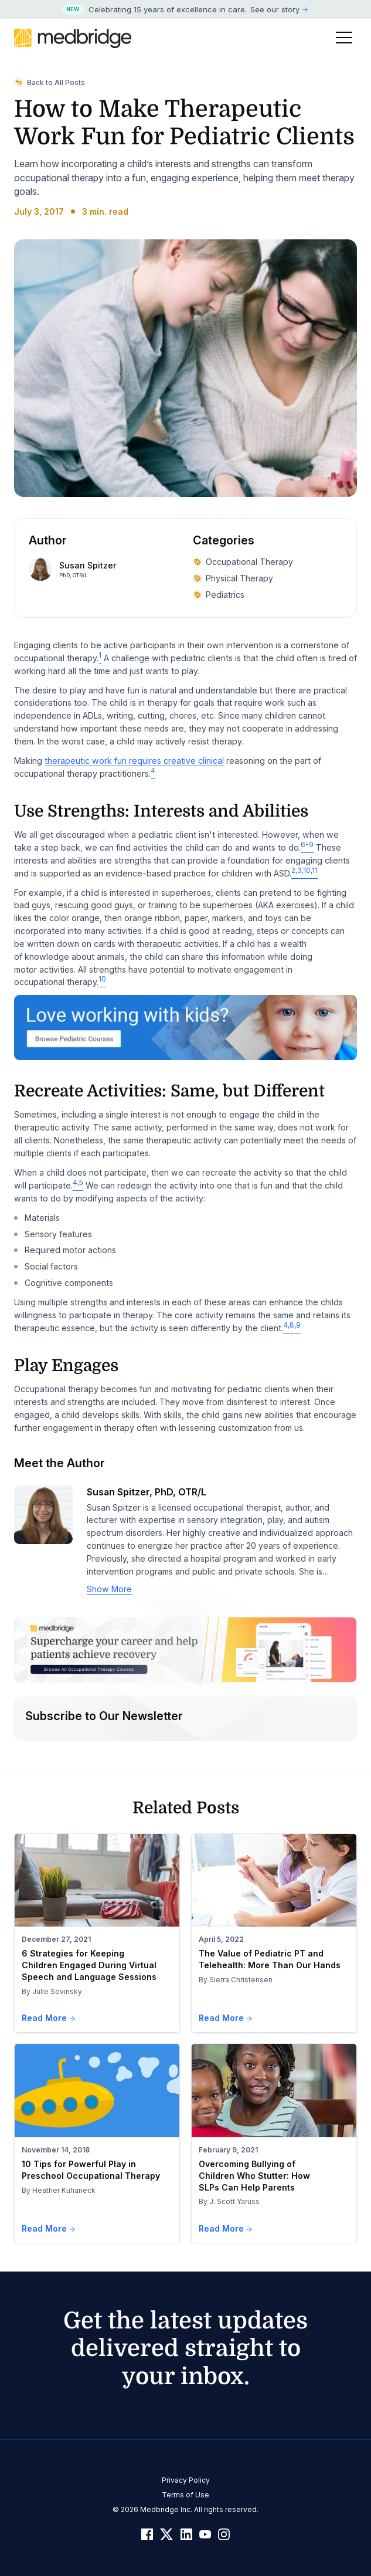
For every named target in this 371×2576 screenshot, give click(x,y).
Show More (109, 1589)
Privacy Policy (186, 2480)
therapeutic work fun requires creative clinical (134, 761)
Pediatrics (218, 595)
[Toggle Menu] (344, 37)
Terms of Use (185, 2494)
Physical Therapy (233, 578)
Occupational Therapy (243, 562)
